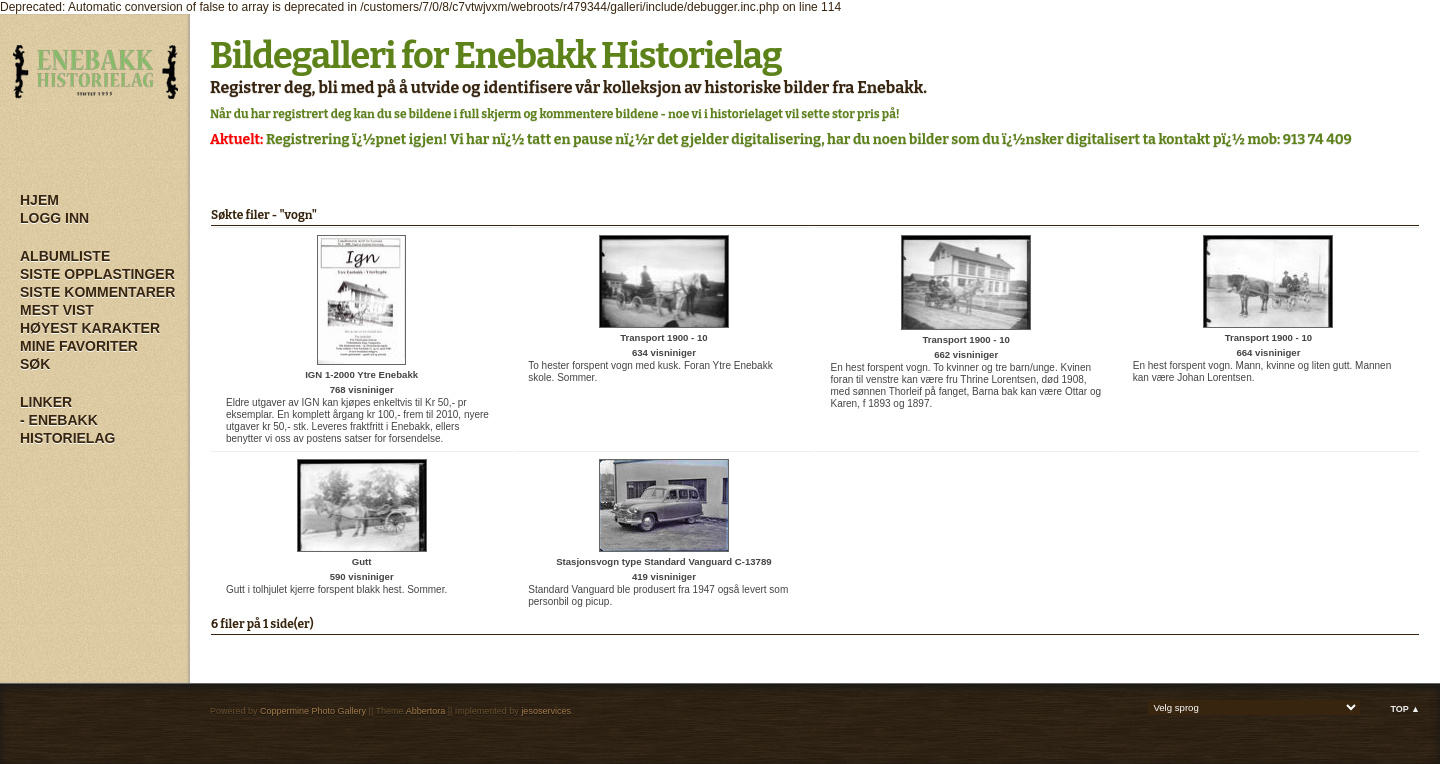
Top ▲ (1405, 709)
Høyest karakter (90, 328)
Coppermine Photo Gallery (313, 711)
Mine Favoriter (79, 346)
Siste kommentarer (97, 292)
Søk (35, 364)
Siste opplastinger (97, 274)
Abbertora (426, 711)
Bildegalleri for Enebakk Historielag (496, 56)
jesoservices (546, 711)
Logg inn (54, 218)
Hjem (39, 200)
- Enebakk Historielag (67, 429)
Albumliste (65, 256)
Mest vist (57, 310)
